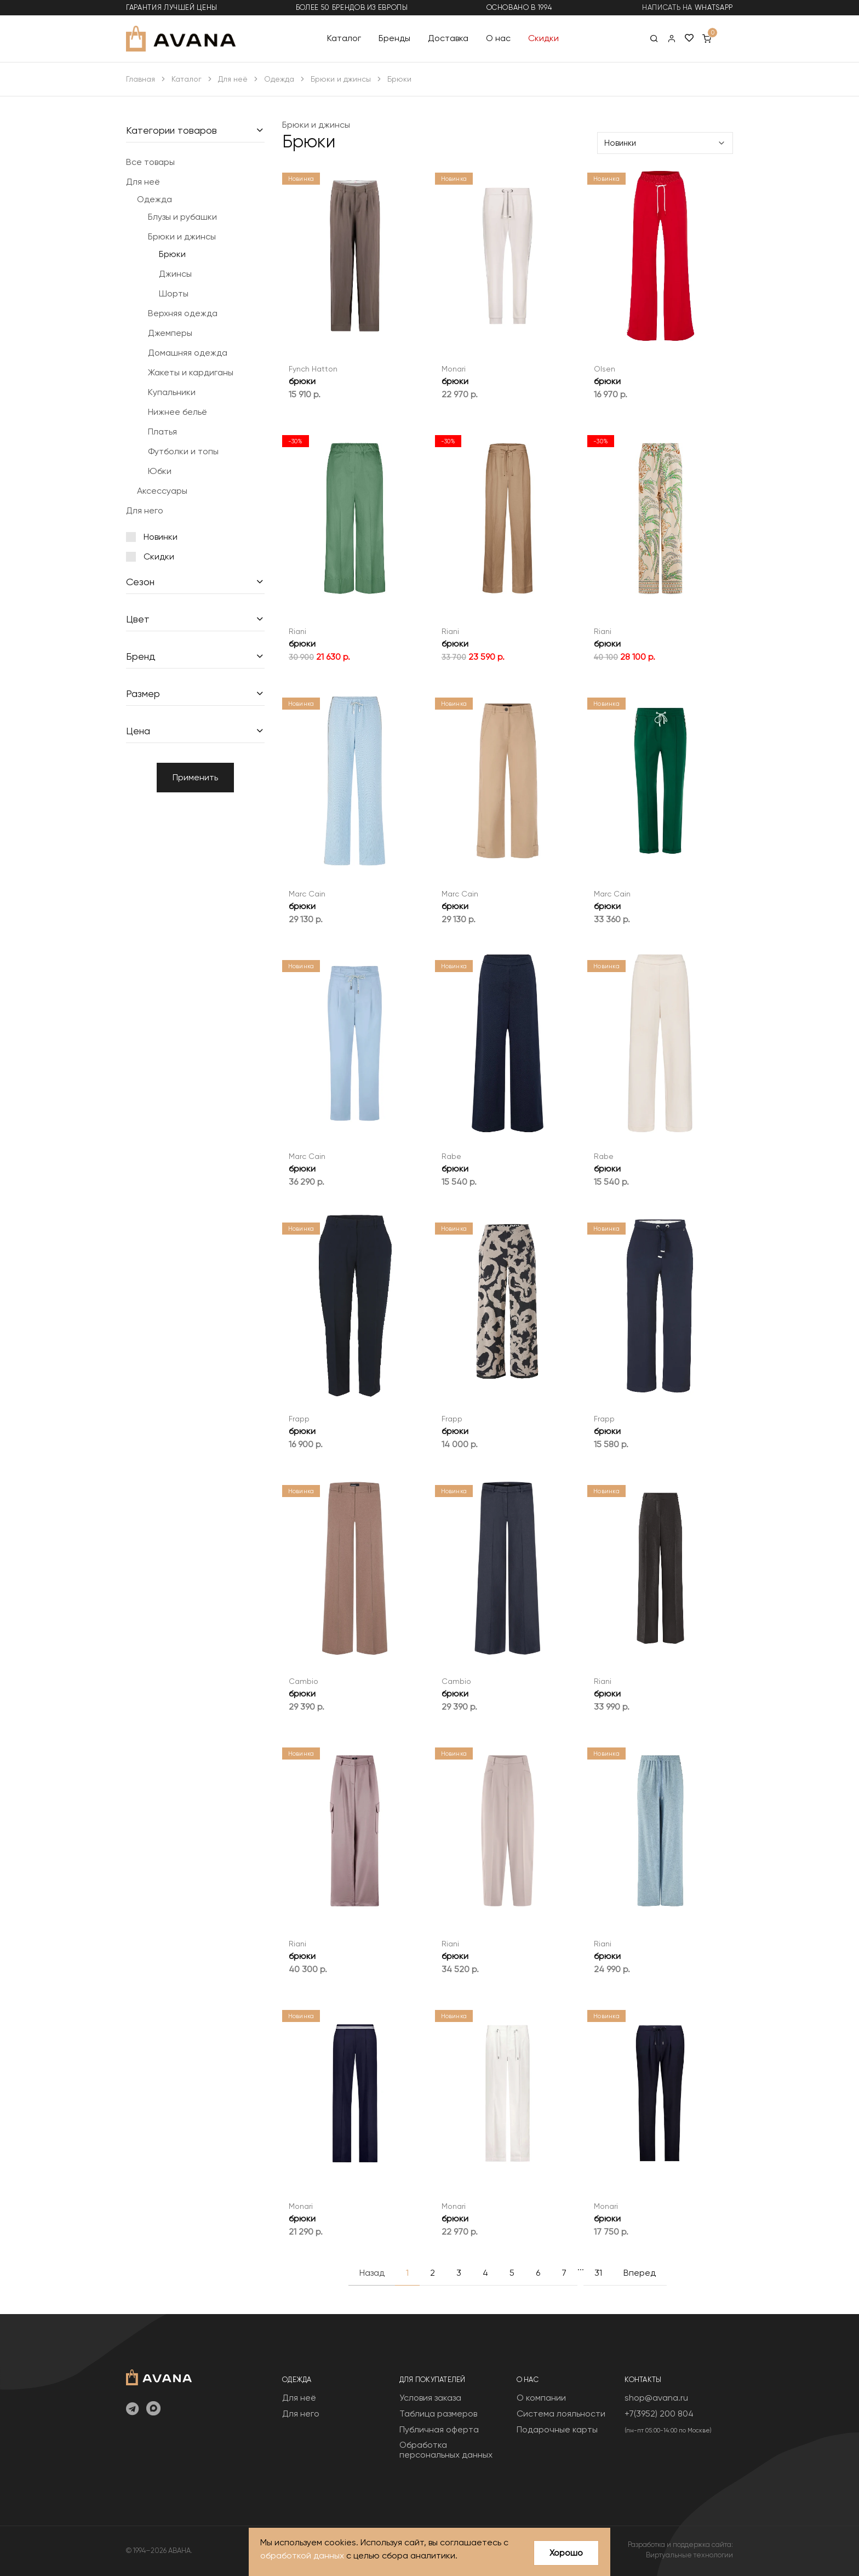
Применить (195, 777)
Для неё (233, 79)
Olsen (604, 368)
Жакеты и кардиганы (190, 372)
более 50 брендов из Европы (352, 7)
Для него (144, 510)
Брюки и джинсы (341, 79)
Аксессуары (162, 491)
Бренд (141, 656)
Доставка (448, 38)
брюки (302, 381)
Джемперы (170, 333)
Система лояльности (561, 2413)
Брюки (172, 254)
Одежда (279, 79)
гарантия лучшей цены (171, 7)
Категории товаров (171, 130)
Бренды (394, 38)
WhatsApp (714, 7)
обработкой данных (302, 2555)
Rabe (451, 1156)
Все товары (150, 162)
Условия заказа (430, 2397)
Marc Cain (307, 893)
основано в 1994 (519, 7)
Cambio (303, 1681)
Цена (138, 730)
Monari (454, 368)
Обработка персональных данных (446, 2450)
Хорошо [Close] (566, 2553)
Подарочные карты (557, 2429)
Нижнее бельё (177, 412)
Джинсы (175, 274)
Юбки (159, 471)
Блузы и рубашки (182, 217)
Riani (297, 631)
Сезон (140, 581)
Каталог (344, 38)
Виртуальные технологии (689, 2555)
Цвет (138, 619)
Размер (143, 693)
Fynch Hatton (313, 368)
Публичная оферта (439, 2429)
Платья (162, 431)
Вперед (639, 2272)
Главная (140, 79)
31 (598, 2272)
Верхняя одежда (182, 313)
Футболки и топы (183, 451)
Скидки (543, 38)
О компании (541, 2397)
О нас (498, 38)
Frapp (299, 1418)
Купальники (172, 392)
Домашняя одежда (187, 352)
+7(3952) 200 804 (659, 2413)
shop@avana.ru (656, 2397)
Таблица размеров (438, 2413)
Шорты (173, 293)
